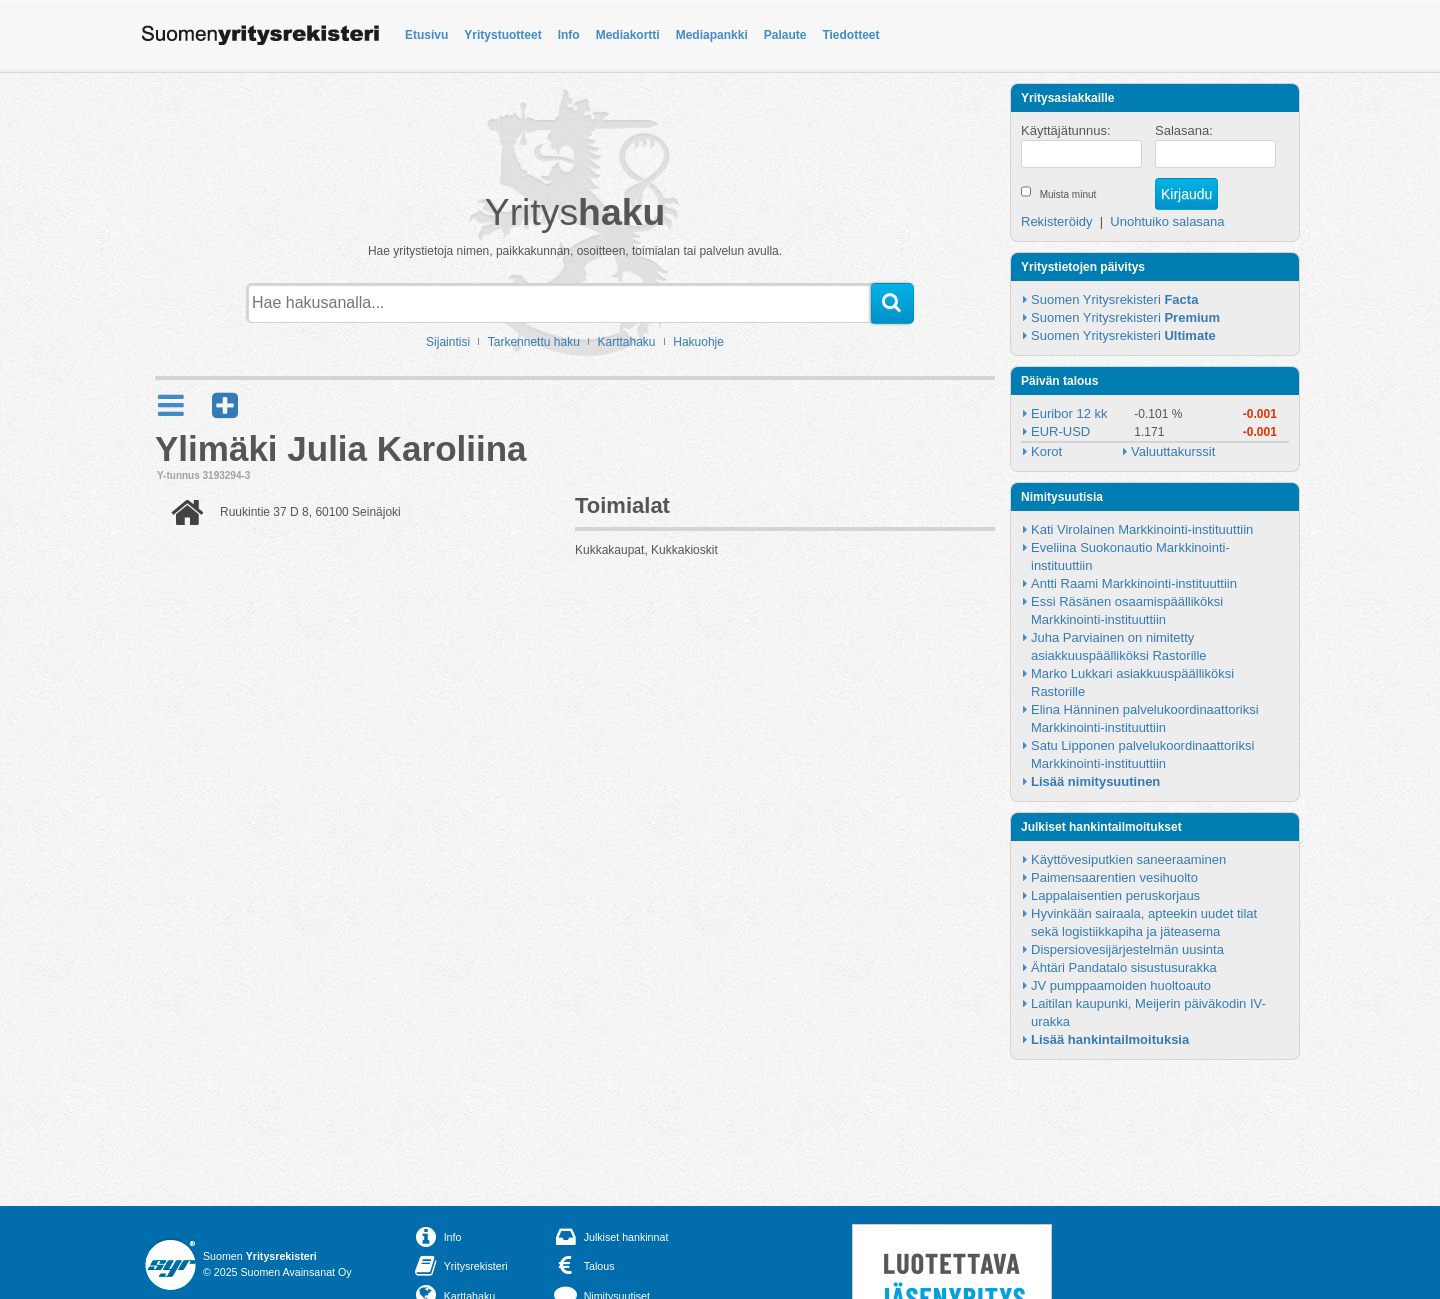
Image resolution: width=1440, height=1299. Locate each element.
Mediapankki (712, 35)
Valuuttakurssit (1173, 451)
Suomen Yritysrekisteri (1114, 299)
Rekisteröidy (1057, 221)
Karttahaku (627, 342)
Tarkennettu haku (534, 342)
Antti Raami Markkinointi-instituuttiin (1134, 583)
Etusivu (426, 35)
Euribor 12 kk (1069, 413)
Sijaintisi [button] (448, 342)
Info (569, 35)
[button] (225, 405)
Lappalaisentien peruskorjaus (1115, 895)
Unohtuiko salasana (1167, 221)
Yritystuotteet (502, 35)
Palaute (785, 35)
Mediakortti (628, 35)
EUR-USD (1060, 431)
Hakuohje (698, 342)
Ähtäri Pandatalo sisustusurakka (1124, 967)
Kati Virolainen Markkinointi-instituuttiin (1142, 529)
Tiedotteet (850, 35)
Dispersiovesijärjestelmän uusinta (1127, 949)
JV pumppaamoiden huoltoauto (1121, 985)
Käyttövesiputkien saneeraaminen (1128, 859)
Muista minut (1068, 194)
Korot (1046, 451)
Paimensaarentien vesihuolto (1114, 877)
